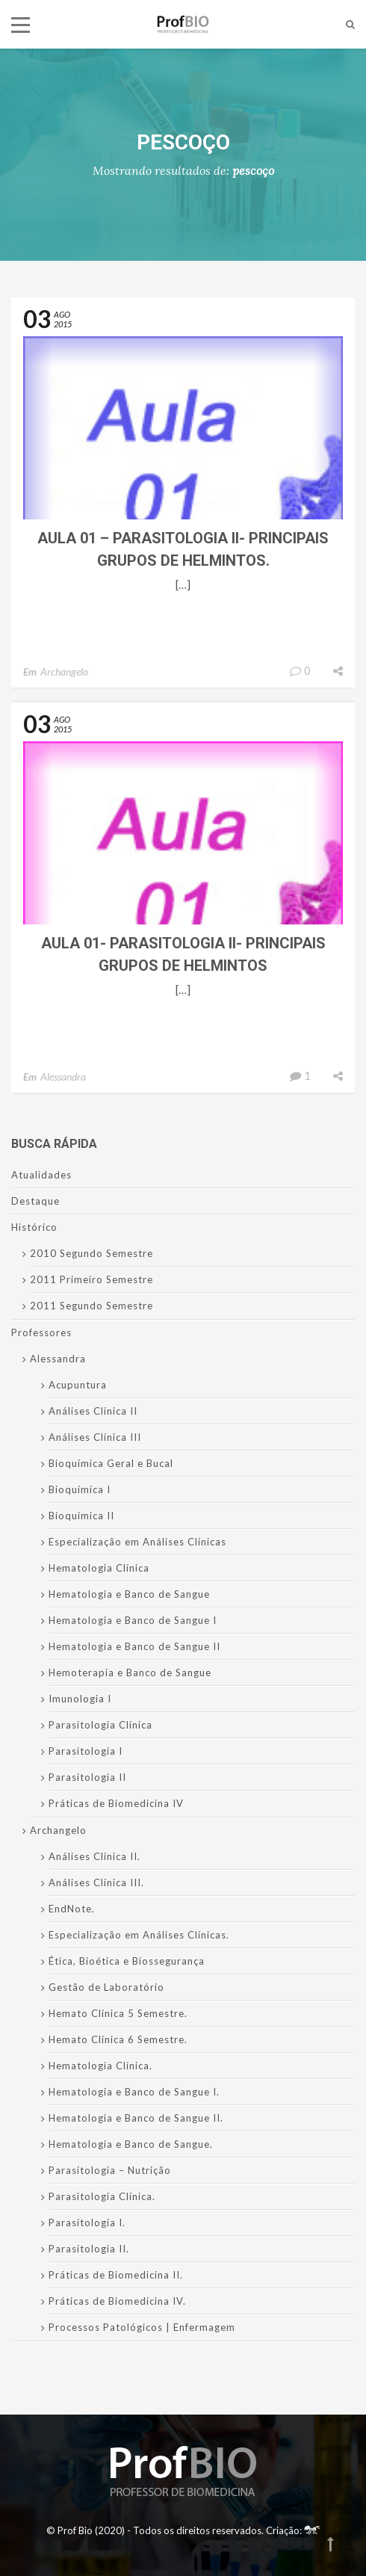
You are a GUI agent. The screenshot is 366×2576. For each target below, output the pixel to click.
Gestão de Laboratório (106, 1987)
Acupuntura (78, 1385)
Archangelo (64, 671)
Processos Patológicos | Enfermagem (142, 2327)
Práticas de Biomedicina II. (116, 2275)
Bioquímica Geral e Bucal (111, 1463)
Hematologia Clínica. (100, 2066)
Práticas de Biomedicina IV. (117, 2301)
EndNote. (72, 1909)
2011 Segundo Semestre (91, 1306)
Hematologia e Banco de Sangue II (134, 1646)
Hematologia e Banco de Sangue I (133, 1620)
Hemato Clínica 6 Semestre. (118, 2039)
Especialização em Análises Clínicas (137, 1542)
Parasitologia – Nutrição (110, 2170)
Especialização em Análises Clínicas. (139, 1935)
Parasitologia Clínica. (102, 2196)
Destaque (35, 1201)
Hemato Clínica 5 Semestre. (118, 2013)
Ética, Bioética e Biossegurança (127, 1961)
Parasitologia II (87, 1777)
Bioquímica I (80, 1489)
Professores (41, 1332)
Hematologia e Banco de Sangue (129, 1594)
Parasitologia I (85, 1751)
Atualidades (41, 1175)
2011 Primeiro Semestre (91, 1279)
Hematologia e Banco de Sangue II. (136, 2118)
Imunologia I (80, 1699)
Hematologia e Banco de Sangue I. (134, 2092)
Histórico (34, 1227)
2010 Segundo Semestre (91, 1253)
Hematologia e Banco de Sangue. (131, 2144)
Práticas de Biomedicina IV (116, 1803)
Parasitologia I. (87, 2222)
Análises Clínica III (95, 1437)
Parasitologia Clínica (100, 1725)
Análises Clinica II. (94, 1856)
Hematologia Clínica (99, 1568)
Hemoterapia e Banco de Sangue (130, 1672)
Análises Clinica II (93, 1411)
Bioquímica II (81, 1516)
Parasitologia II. (89, 2249)
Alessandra (63, 1076)
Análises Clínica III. (96, 1882)
